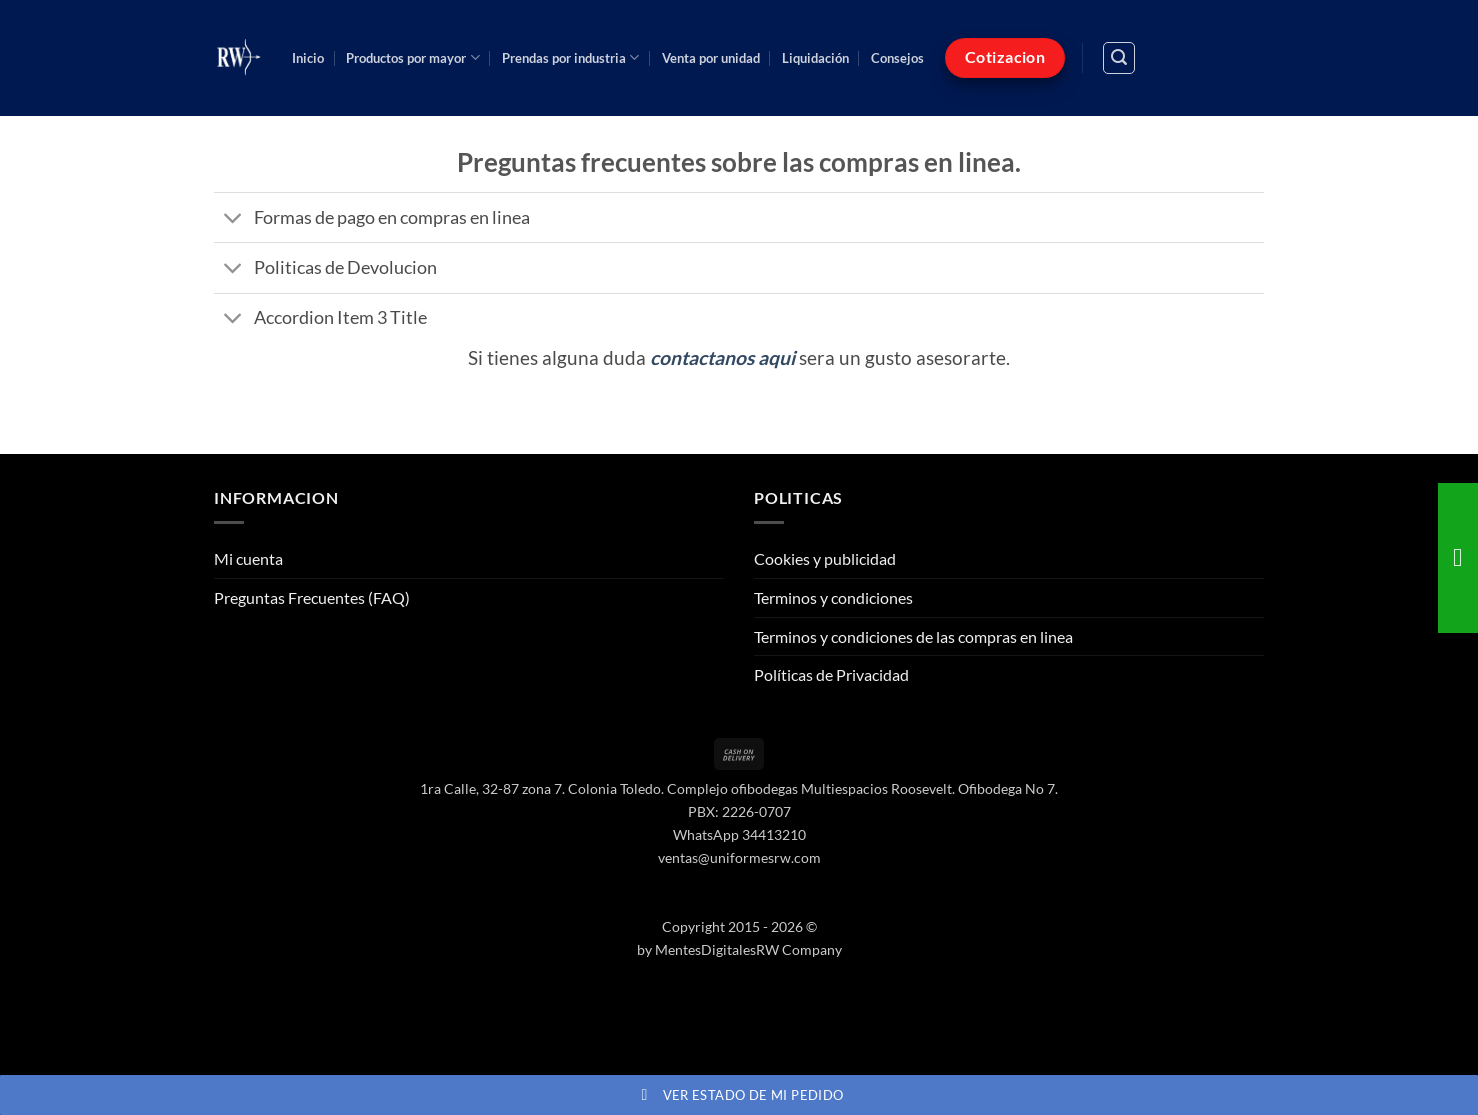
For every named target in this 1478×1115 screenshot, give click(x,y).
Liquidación (815, 58)
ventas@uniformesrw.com (739, 857)
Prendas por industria (570, 57)
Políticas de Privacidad (831, 674)
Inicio (308, 58)
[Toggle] (233, 219)
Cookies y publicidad (825, 558)
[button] (1119, 58)
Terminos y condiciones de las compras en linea (913, 636)
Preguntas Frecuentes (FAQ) (312, 597)
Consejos (897, 58)
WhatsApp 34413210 (739, 834)
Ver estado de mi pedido (739, 1095)
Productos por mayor (412, 57)
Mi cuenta (248, 558)
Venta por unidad (711, 58)
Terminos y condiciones (833, 597)
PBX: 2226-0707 (739, 811)
